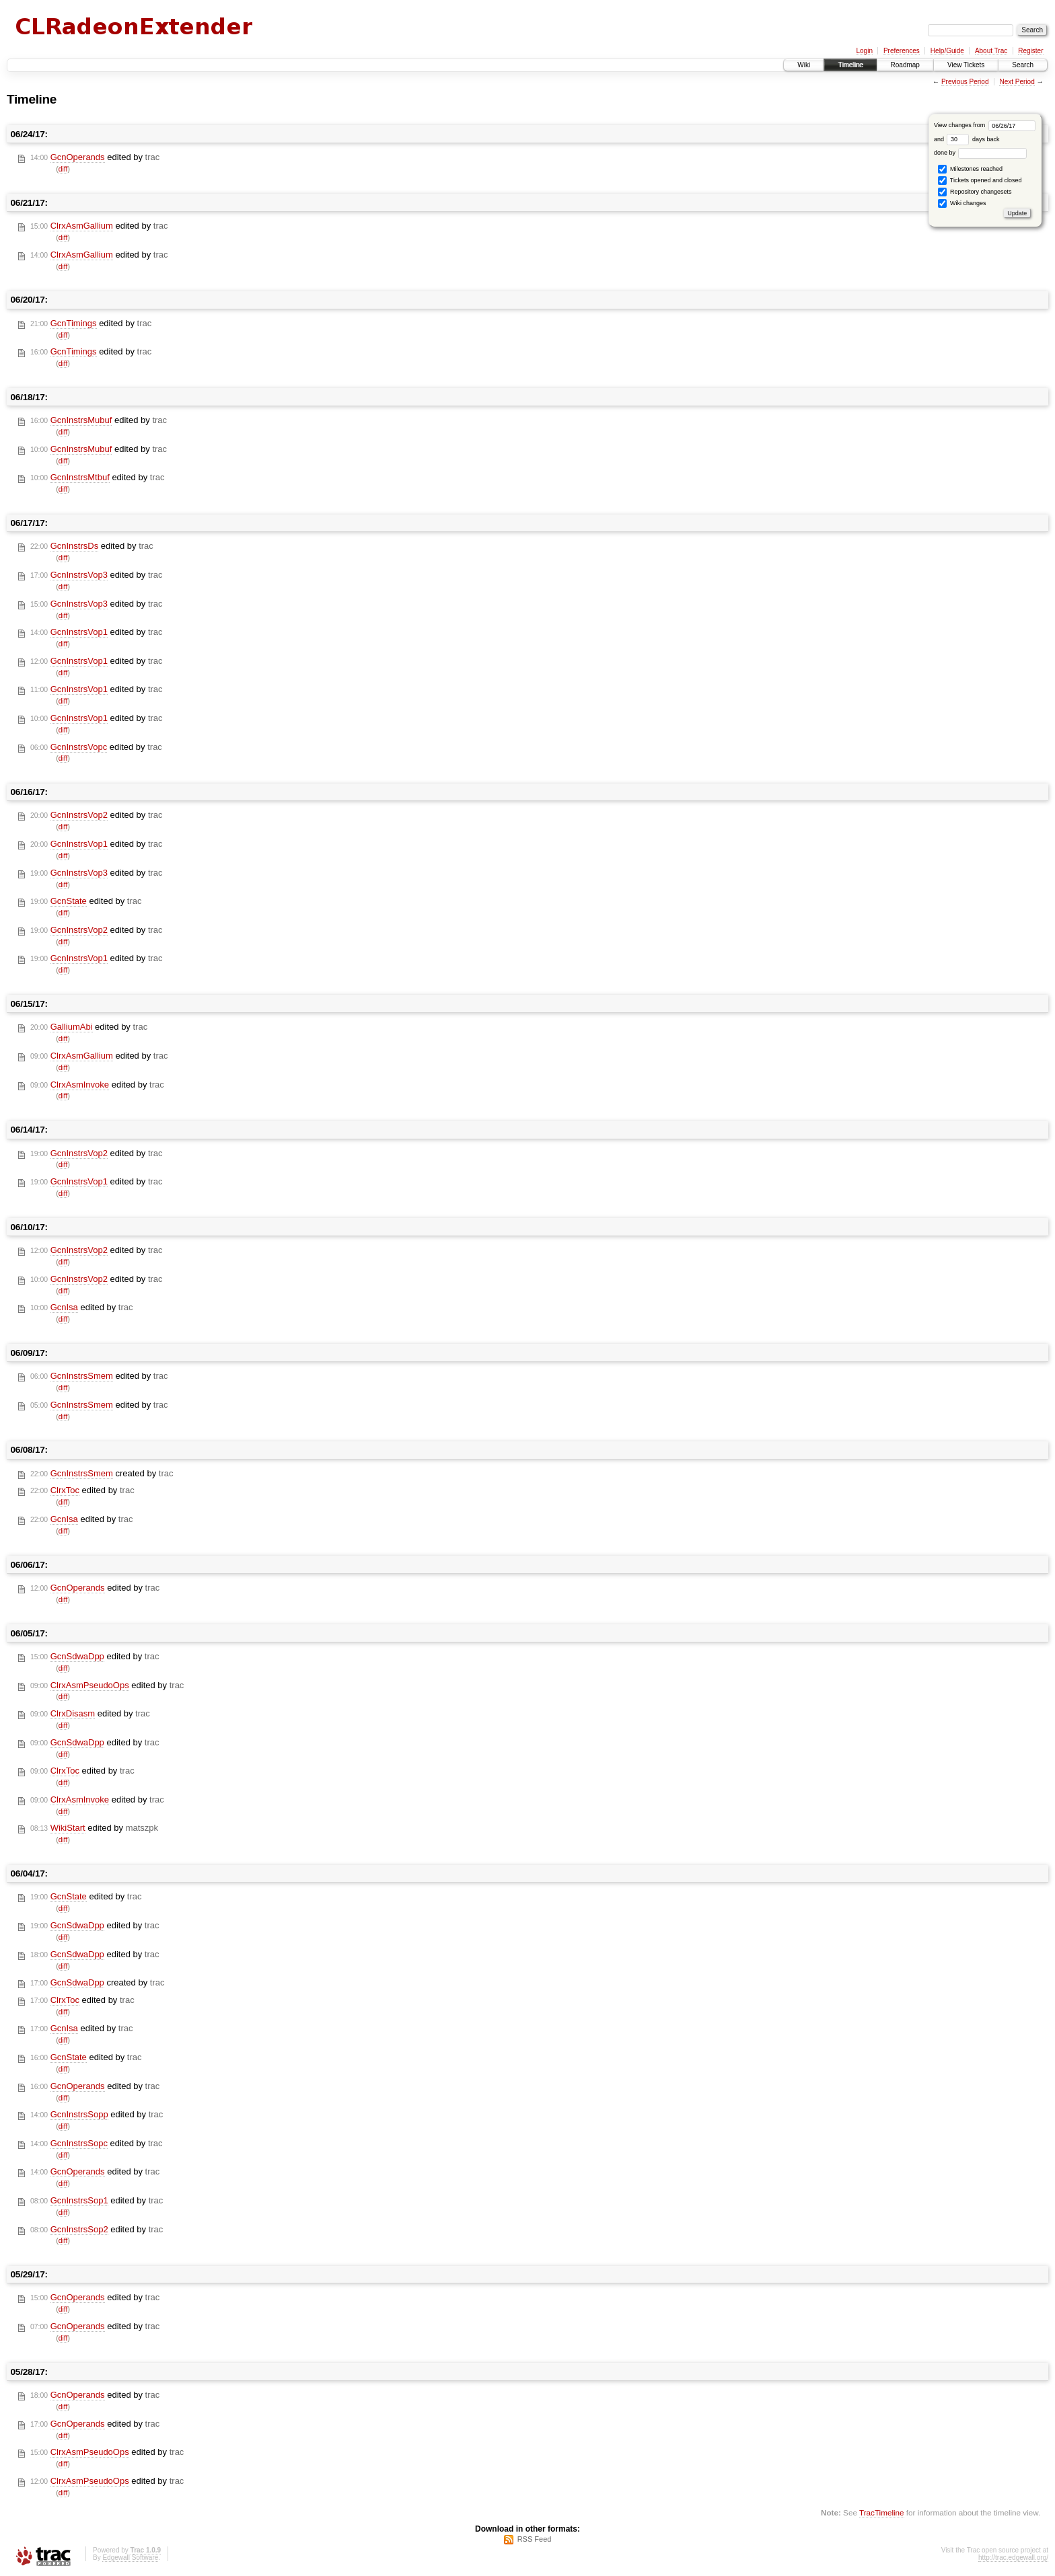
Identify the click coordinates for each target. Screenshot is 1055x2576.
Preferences (901, 50)
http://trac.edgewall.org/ (1013, 2557)
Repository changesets (974, 192)
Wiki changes (962, 203)
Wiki (803, 65)
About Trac (991, 50)
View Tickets (965, 65)
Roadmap (905, 65)
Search (1022, 65)
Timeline (850, 65)
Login (864, 50)
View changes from (984, 125)
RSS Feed (534, 2539)
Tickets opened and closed (979, 180)
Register (1030, 50)
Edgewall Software (130, 2557)
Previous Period (965, 81)
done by (980, 152)
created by (101, 1473)
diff (63, 169)
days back (973, 139)
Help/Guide (947, 50)
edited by (94, 157)
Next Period (1016, 81)
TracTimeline (881, 2512)
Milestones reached (970, 169)
